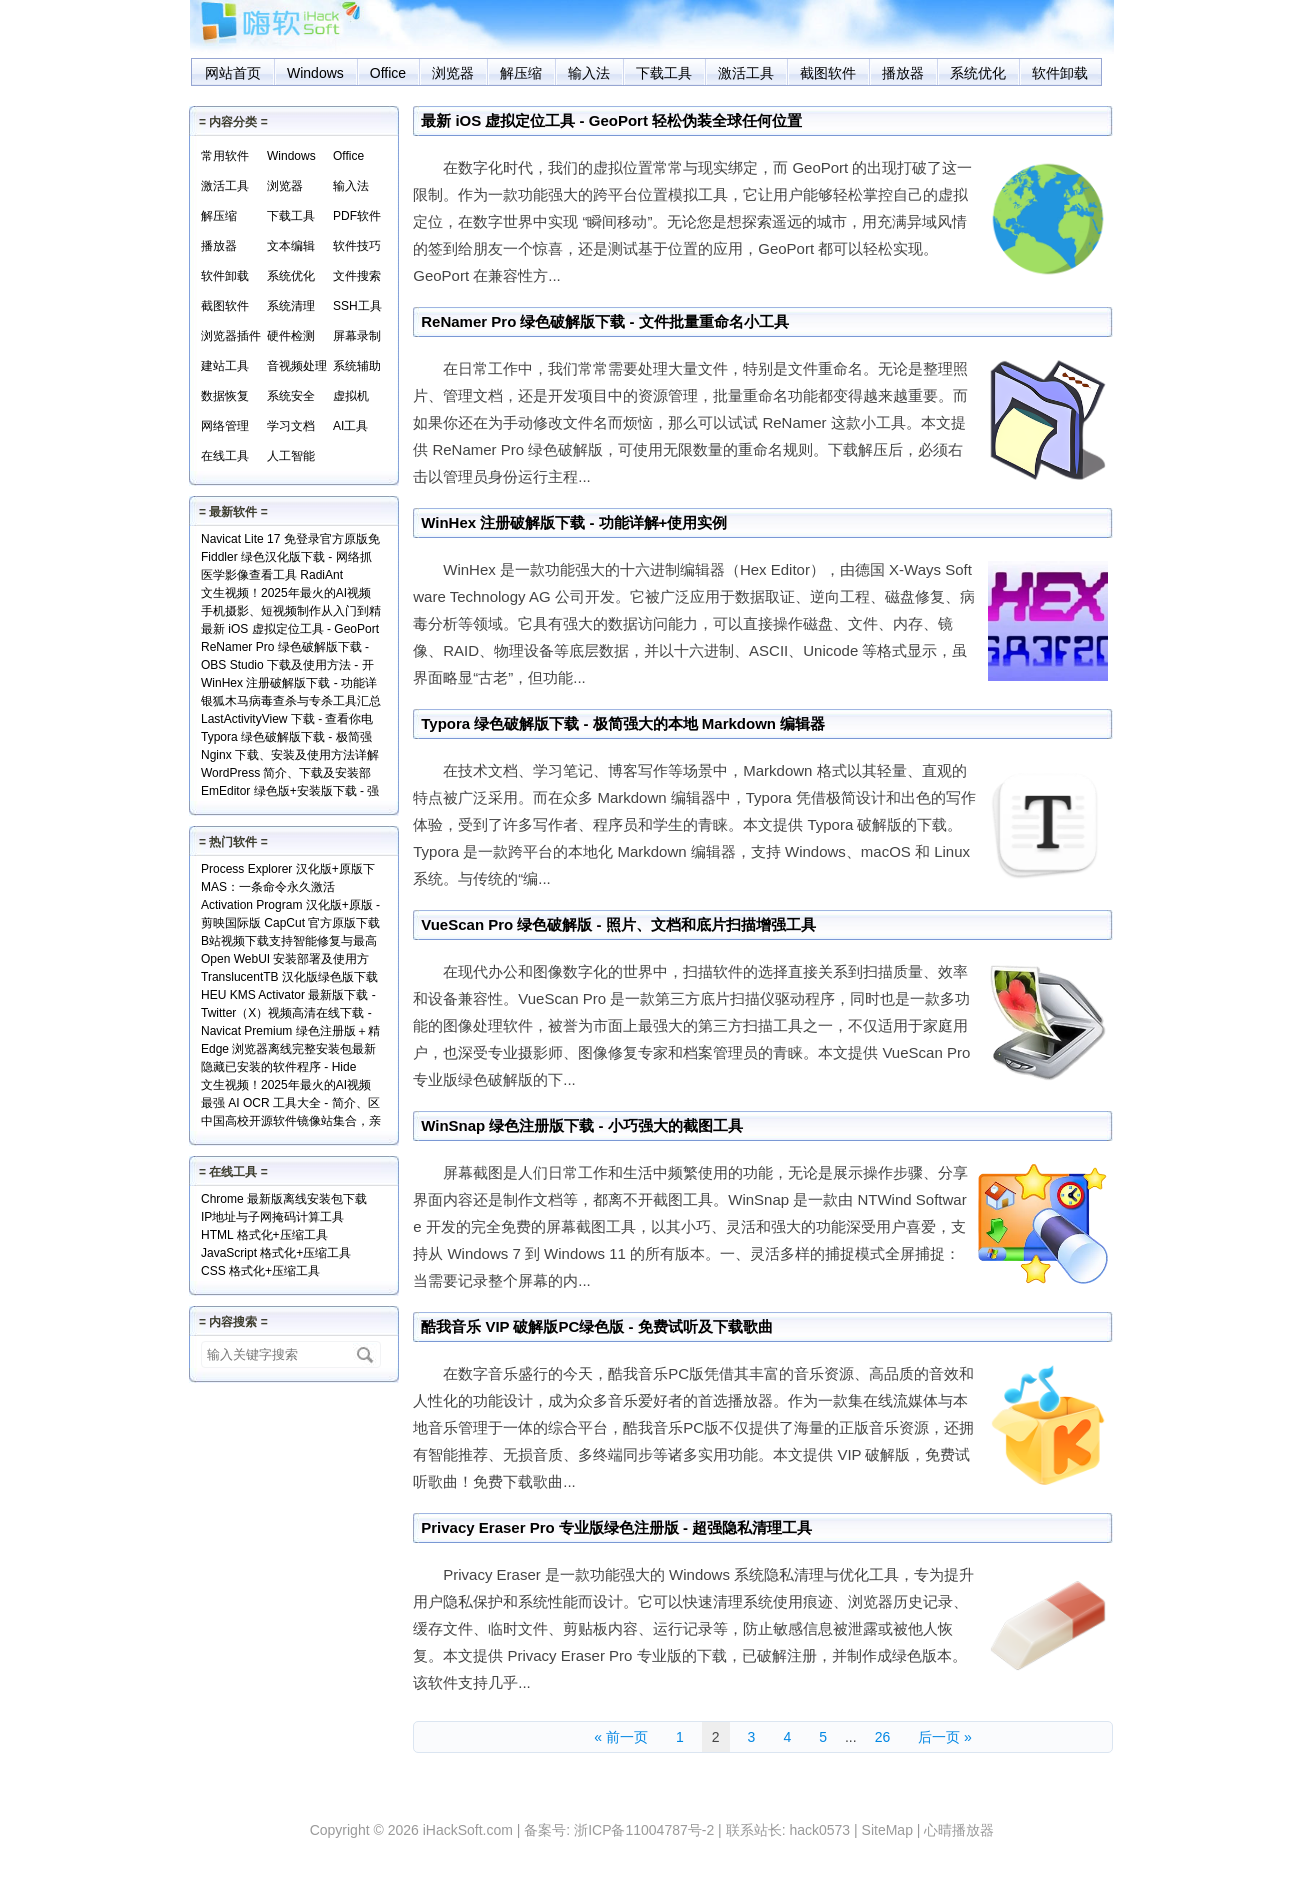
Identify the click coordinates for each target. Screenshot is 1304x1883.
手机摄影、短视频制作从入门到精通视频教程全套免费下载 (291, 612)
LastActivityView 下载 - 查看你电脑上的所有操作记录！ (287, 720)
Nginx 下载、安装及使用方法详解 (290, 755)
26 (883, 1737)
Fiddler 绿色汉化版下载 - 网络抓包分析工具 (286, 558)
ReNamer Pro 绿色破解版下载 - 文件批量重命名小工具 (605, 321)
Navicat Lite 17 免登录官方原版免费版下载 (290, 540)
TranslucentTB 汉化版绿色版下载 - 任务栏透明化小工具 (289, 978)
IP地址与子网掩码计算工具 (272, 1217)
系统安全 (291, 396)
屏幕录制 (357, 336)
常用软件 (225, 156)
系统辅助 (357, 366)
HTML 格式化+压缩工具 (264, 1235)
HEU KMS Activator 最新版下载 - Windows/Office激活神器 (288, 996)
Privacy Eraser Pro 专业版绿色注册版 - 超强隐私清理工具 (616, 1527)
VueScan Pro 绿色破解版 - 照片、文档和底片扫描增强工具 (618, 924)
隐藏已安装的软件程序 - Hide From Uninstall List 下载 (278, 1068)
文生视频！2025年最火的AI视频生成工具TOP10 (286, 594)
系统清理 (291, 306)
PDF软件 (357, 216)
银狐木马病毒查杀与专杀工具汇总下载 (291, 702)
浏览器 (453, 73)
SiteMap (887, 1830)
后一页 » (945, 1737)
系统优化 (978, 73)
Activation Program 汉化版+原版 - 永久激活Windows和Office (290, 906)
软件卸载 (1060, 73)
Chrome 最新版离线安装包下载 (284, 1199)
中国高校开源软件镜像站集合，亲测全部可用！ (291, 1122)
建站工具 (225, 366)
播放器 (903, 73)
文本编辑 (291, 246)
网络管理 (225, 426)
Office (388, 73)
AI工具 (350, 426)
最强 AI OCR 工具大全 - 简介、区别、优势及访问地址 (290, 1104)
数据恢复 (225, 396)
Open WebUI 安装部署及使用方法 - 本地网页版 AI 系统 (285, 960)
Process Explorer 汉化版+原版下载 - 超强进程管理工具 (288, 870)
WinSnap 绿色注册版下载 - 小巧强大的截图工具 (582, 1125)
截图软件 (828, 73)
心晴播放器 (959, 1830)
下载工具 (664, 73)
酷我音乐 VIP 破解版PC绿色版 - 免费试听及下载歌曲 (596, 1326)
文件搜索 (357, 276)
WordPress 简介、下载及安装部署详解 (286, 774)
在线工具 (225, 456)
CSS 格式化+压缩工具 (260, 1271)
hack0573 (819, 1830)
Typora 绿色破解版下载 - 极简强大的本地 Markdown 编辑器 (623, 723)
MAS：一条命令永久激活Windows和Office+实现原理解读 (286, 888)
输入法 (589, 73)
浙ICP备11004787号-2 (644, 1830)
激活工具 (746, 73)
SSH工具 (357, 306)
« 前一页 (621, 1737)
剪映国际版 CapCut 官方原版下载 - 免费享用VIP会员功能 (290, 924)
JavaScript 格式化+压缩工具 (276, 1253)
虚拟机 (351, 396)
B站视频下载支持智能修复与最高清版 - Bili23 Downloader (289, 942)
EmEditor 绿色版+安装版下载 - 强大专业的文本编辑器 (290, 792)
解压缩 (521, 73)
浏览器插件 (231, 336)
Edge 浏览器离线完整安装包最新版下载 (288, 1050)
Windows (315, 73)
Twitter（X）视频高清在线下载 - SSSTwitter (286, 1014)
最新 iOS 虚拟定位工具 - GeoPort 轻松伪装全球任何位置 (611, 120)
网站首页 (233, 73)
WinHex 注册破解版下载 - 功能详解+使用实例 (574, 522)
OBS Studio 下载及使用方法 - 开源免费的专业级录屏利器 (287, 666)
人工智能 (291, 456)
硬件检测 (291, 336)
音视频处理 (297, 366)
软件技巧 (357, 246)
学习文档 (291, 426)
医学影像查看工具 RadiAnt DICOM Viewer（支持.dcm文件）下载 (290, 576)
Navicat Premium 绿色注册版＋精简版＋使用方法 (290, 1032)
